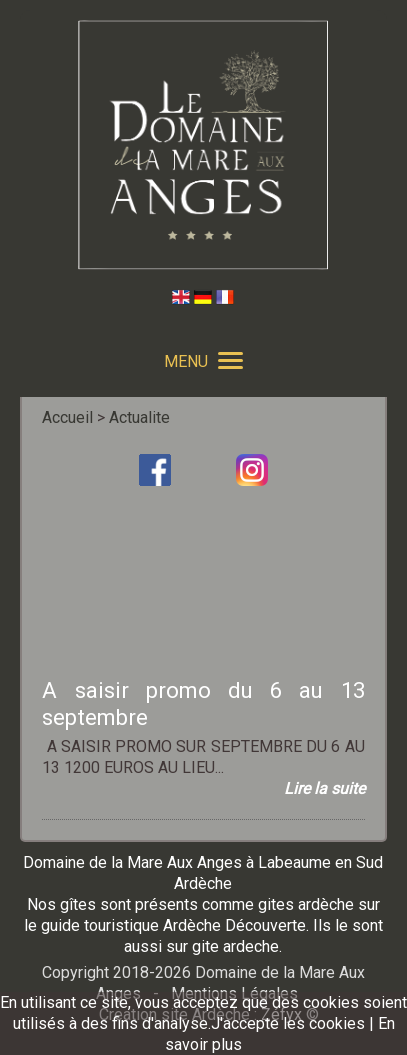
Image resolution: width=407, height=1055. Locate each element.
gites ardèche (306, 904)
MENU (203, 361)
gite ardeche (235, 946)
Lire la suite (324, 788)
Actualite (139, 417)
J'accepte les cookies (288, 1023)
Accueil (67, 417)
